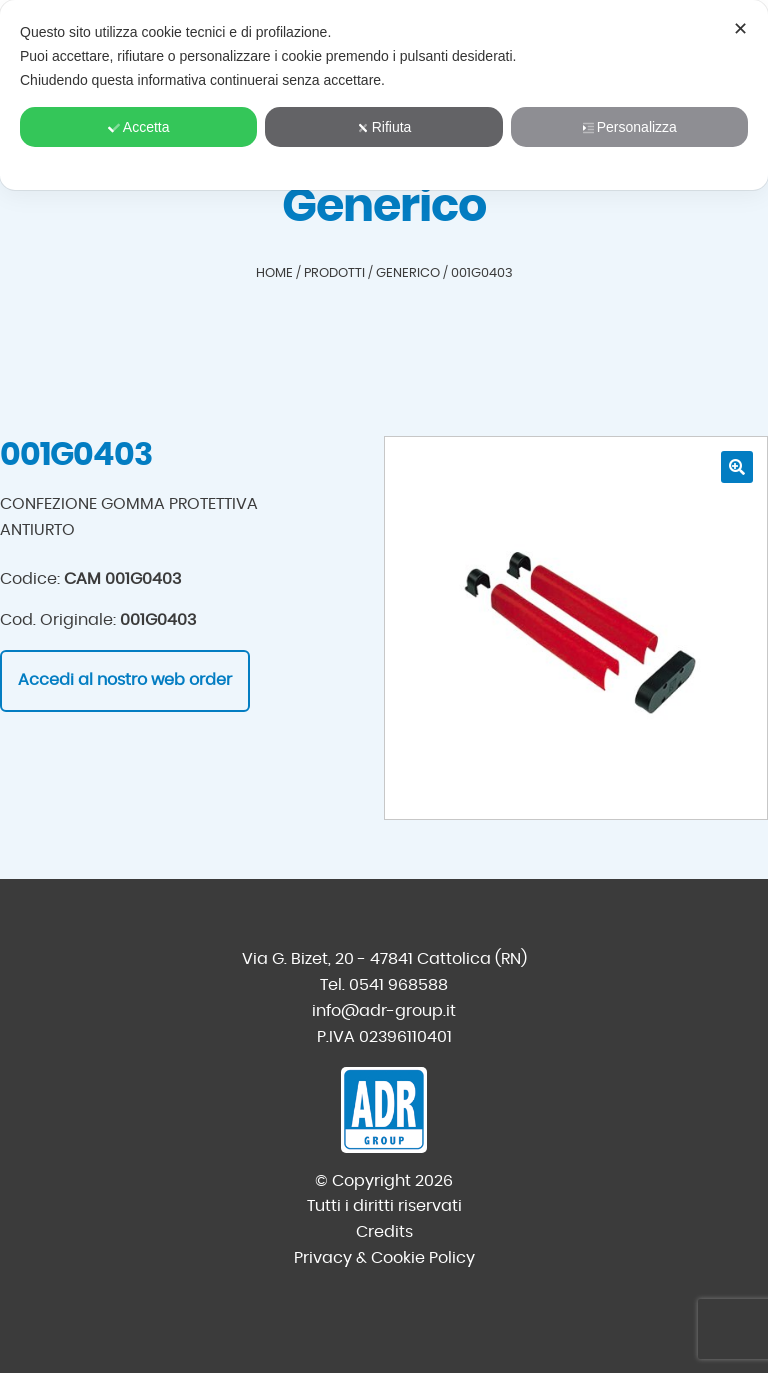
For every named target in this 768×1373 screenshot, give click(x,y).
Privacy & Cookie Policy (384, 1258)
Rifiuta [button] (384, 127)
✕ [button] (740, 29)
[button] (737, 467)
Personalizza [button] (629, 127)
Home (274, 273)
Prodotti (334, 273)
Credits (384, 1232)
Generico (408, 273)
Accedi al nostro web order (125, 680)
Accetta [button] (139, 127)
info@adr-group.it (384, 1011)
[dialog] (384, 95)
